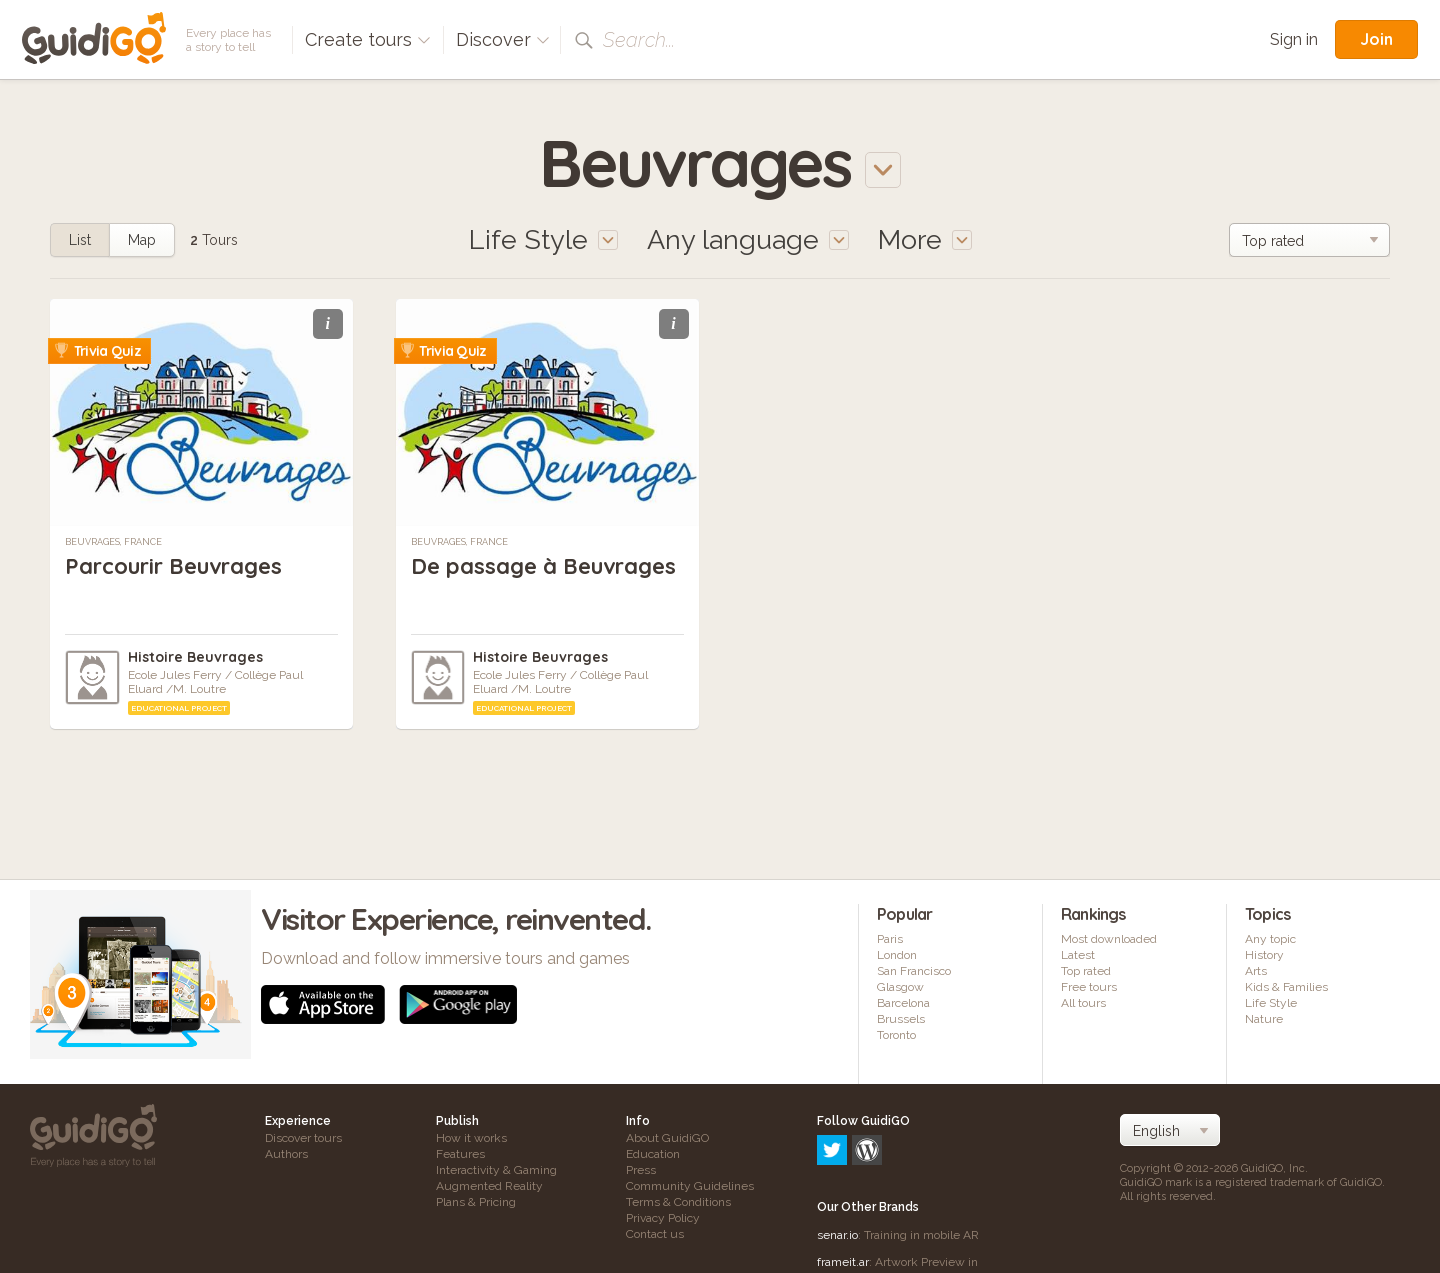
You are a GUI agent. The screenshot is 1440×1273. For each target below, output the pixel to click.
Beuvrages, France (113, 542)
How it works (471, 1138)
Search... (639, 40)
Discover (503, 39)
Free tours (1089, 987)
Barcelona (903, 1003)
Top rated (1086, 971)
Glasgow (900, 987)
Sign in (1294, 39)
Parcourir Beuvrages (173, 566)
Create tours (368, 39)
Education (653, 1154)
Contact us (655, 1234)
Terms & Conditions (678, 1202)
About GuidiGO (667, 1138)
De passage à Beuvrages (543, 566)
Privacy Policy (663, 1218)
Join (1376, 39)
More (925, 239)
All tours (1083, 1003)
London (897, 955)
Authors (286, 1154)
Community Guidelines (690, 1186)
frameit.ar (843, 1176)
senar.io (837, 1149)
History (1264, 955)
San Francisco (914, 971)
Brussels (901, 1019)
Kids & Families (1286, 987)
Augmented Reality (489, 1186)
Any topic (1270, 939)
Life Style (1271, 1003)
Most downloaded (1109, 939)
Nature (1264, 1019)
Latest (1078, 955)
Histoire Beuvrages (195, 657)
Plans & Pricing (476, 1202)
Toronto (896, 1035)
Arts (1256, 971)
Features (460, 1154)
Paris (890, 939)
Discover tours (303, 1138)
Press (641, 1170)
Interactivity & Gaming (496, 1170)
